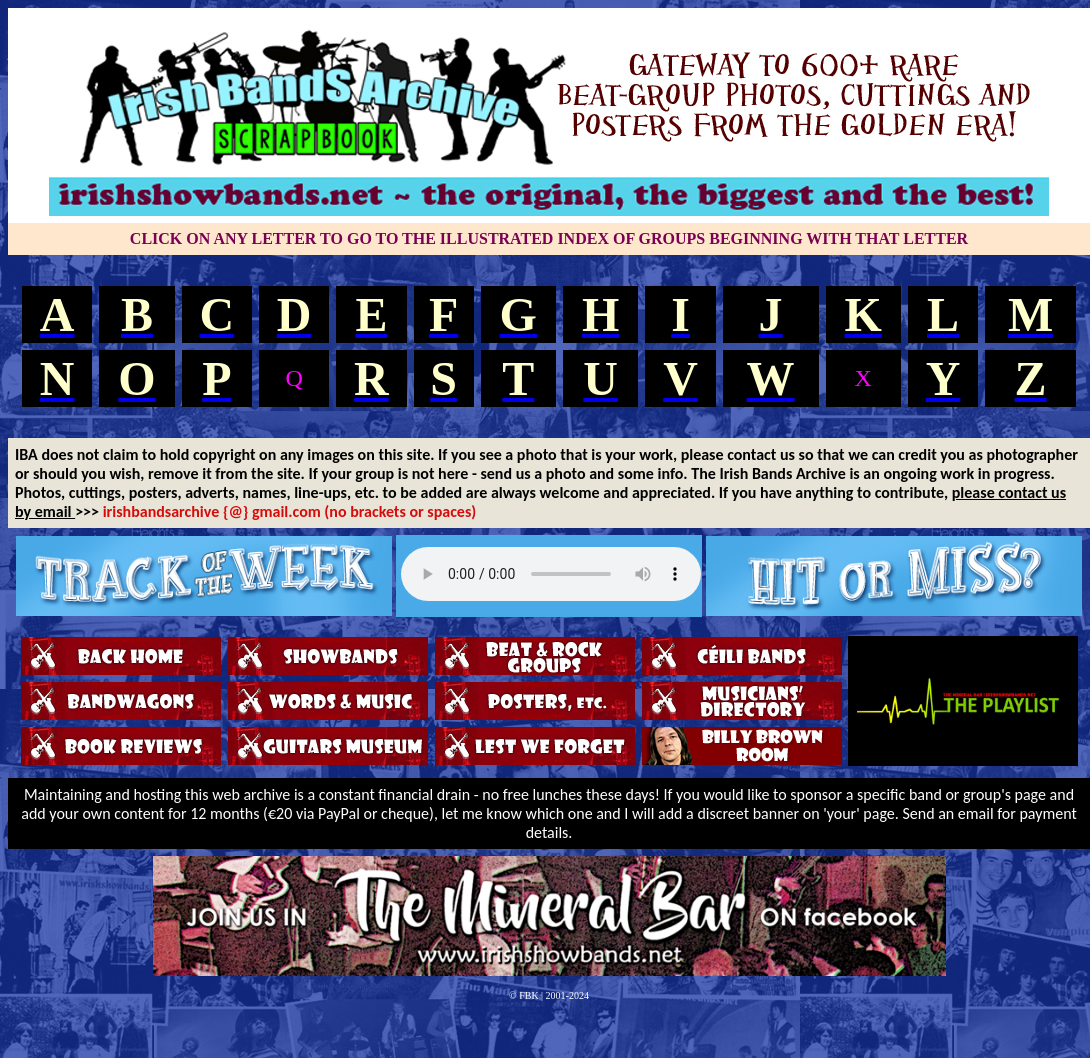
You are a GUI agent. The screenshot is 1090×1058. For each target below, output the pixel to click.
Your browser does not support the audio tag (551, 574)
